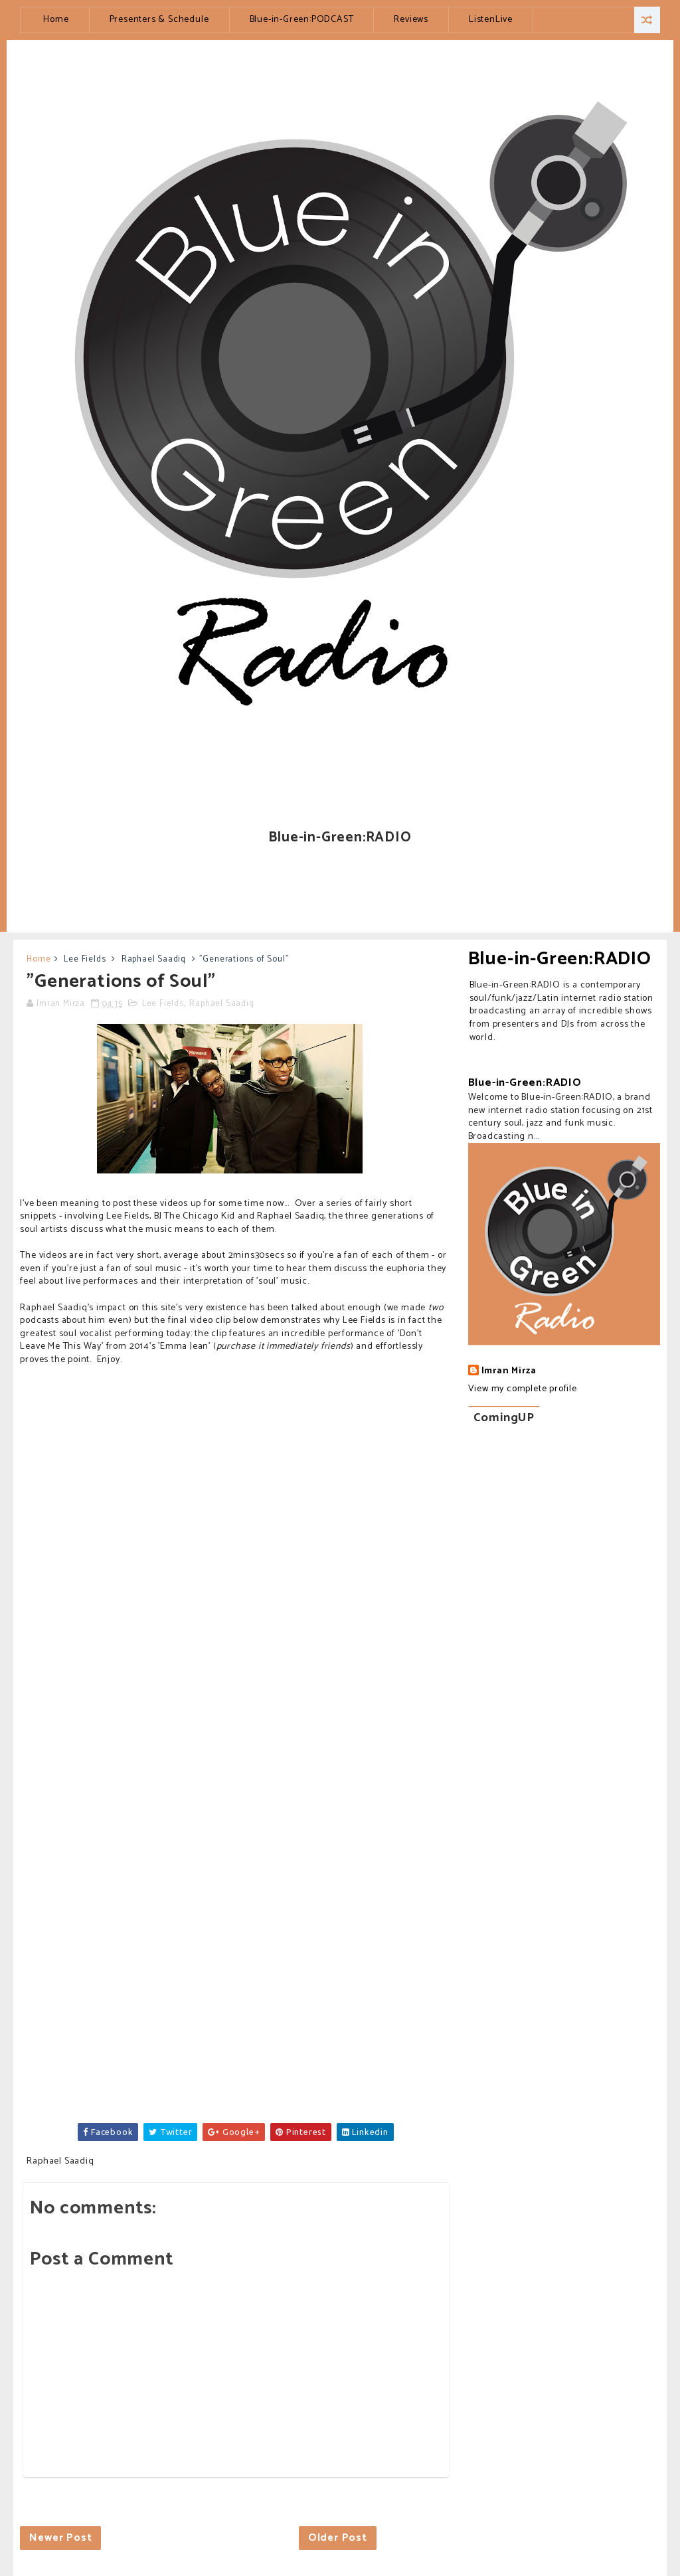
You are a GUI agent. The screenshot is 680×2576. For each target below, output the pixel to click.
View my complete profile (522, 1389)
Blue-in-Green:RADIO (559, 959)
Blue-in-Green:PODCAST (302, 19)
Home (55, 19)
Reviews (411, 19)
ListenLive (491, 19)
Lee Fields (85, 959)
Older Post (337, 2538)
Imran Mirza (509, 1371)
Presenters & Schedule (159, 19)
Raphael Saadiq (154, 959)
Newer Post (60, 2538)
